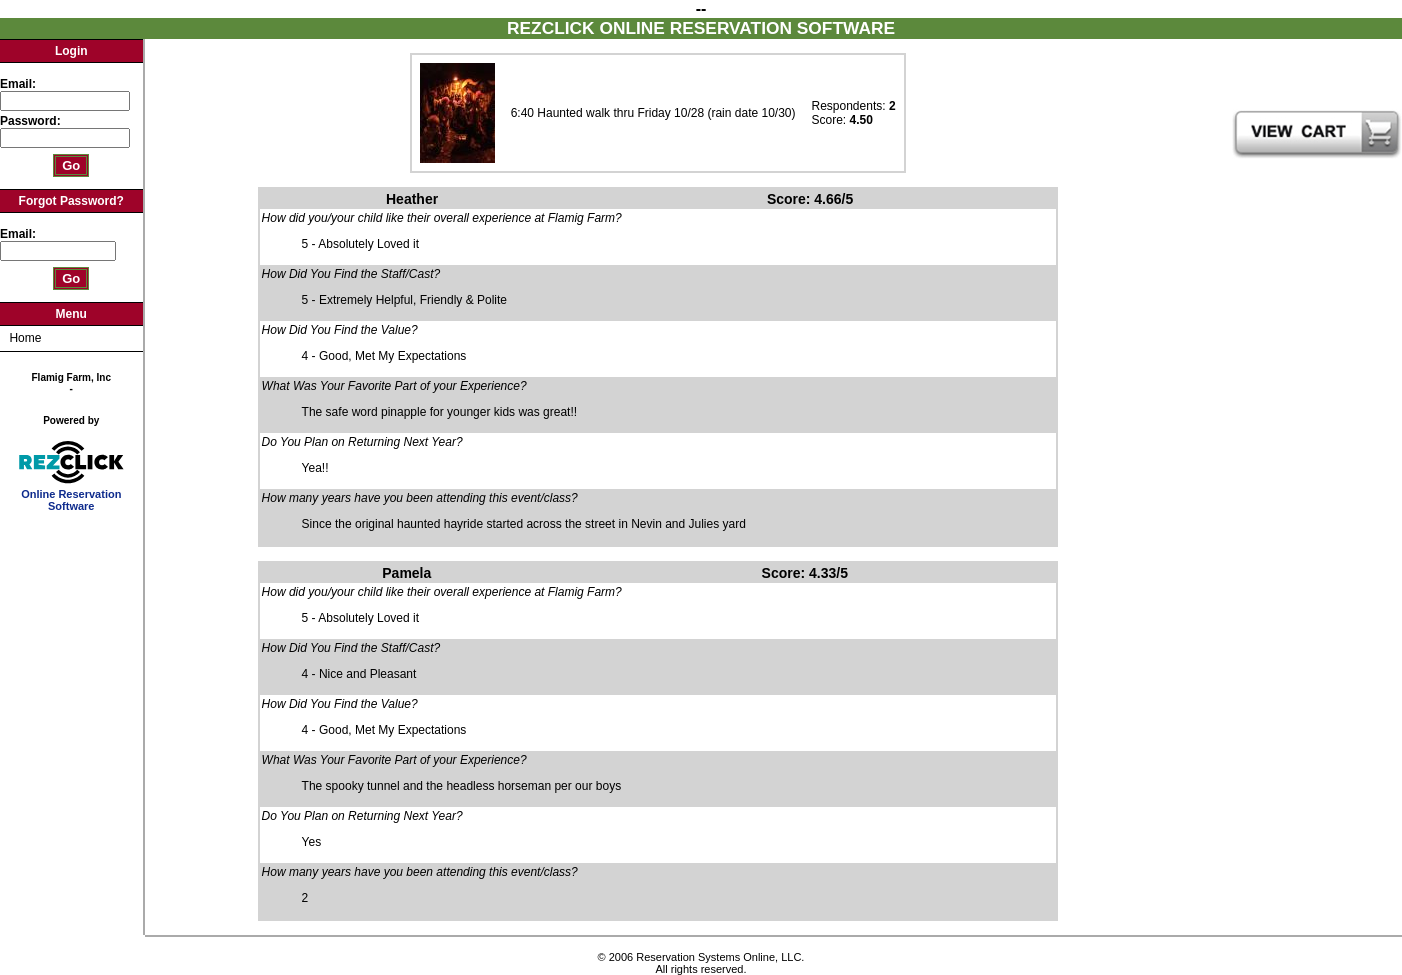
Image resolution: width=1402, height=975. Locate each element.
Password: (32, 121)
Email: (18, 84)
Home (25, 338)
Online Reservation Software (71, 495)
